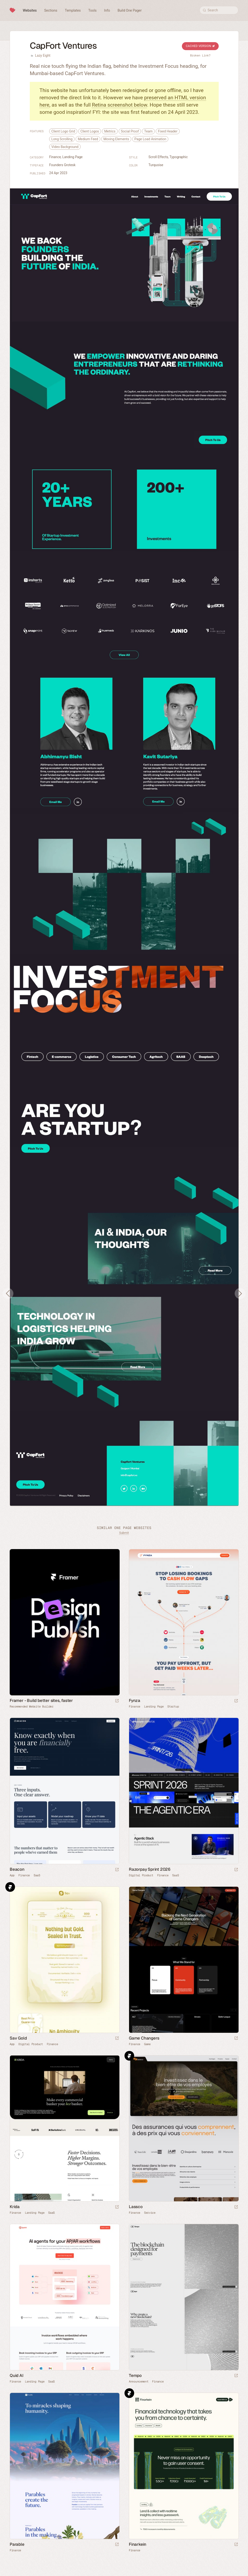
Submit (124, 1533)
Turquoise (155, 165)
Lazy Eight (42, 55)
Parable (17, 2544)
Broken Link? (200, 55)
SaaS (37, 1875)
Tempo (135, 2375)
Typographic (179, 157)
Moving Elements (116, 139)
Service (149, 2212)
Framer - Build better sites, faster (41, 1700)
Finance (55, 157)
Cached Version (200, 46)
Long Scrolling (61, 139)
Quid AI (16, 2375)
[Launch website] (236, 1701)
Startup (173, 1706)
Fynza (134, 1700)
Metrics (109, 131)
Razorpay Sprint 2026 (149, 1869)
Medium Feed (88, 139)
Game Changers (144, 2038)
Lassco (136, 2206)
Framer (10, 1887)
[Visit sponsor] (117, 1701)
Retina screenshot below (119, 105)
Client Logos (89, 131)
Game (147, 2044)
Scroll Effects (158, 157)
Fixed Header (168, 131)
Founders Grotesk (62, 165)
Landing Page (72, 157)
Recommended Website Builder (32, 1706)
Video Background (64, 147)
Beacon (17, 1869)
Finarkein (137, 2544)
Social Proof (130, 131)
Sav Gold (18, 2038)
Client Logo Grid (63, 131)
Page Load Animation (150, 139)
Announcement (138, 2381)
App (12, 1875)
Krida (15, 2206)
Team (148, 131)
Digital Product (141, 1875)
